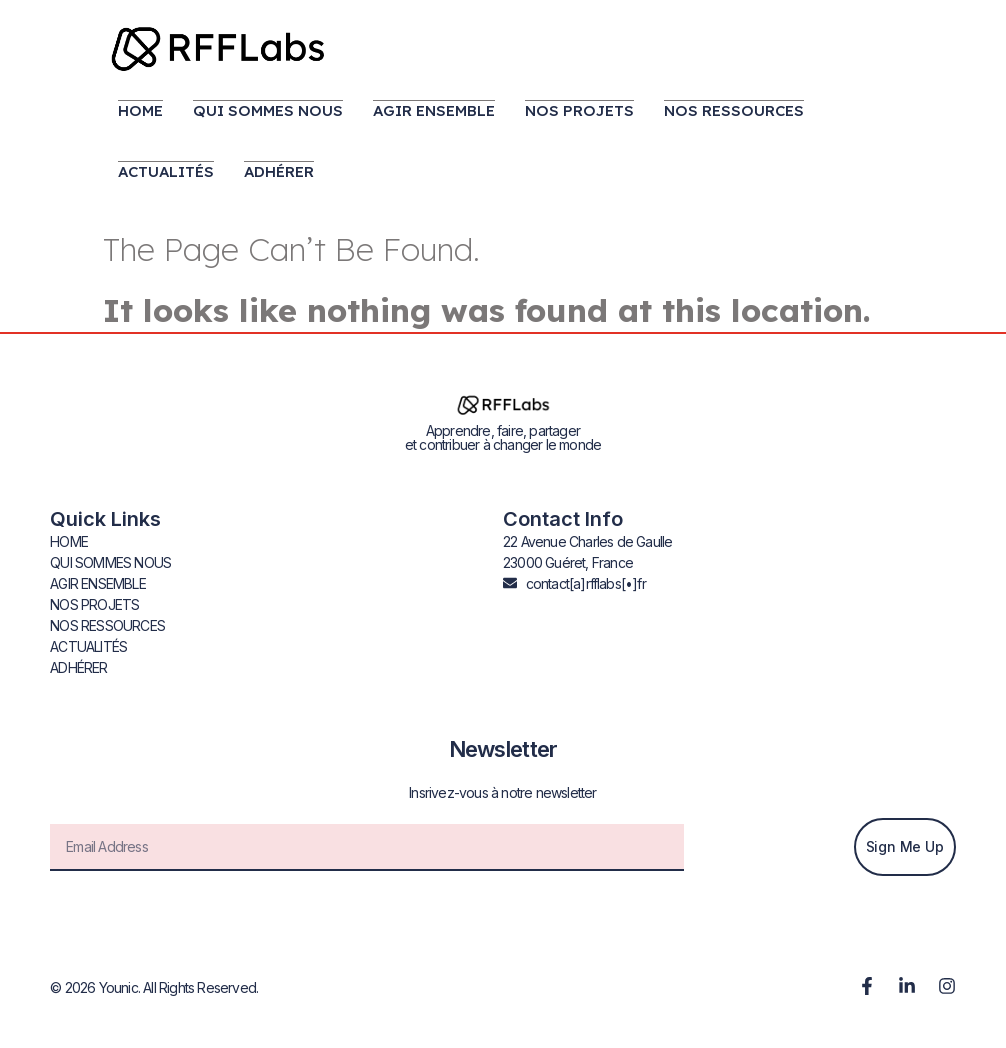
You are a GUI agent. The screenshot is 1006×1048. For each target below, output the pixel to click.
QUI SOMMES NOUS (268, 110)
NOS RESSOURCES (734, 110)
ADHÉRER (279, 171)
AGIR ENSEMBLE (434, 110)
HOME (140, 110)
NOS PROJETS (579, 110)
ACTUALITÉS (166, 171)
